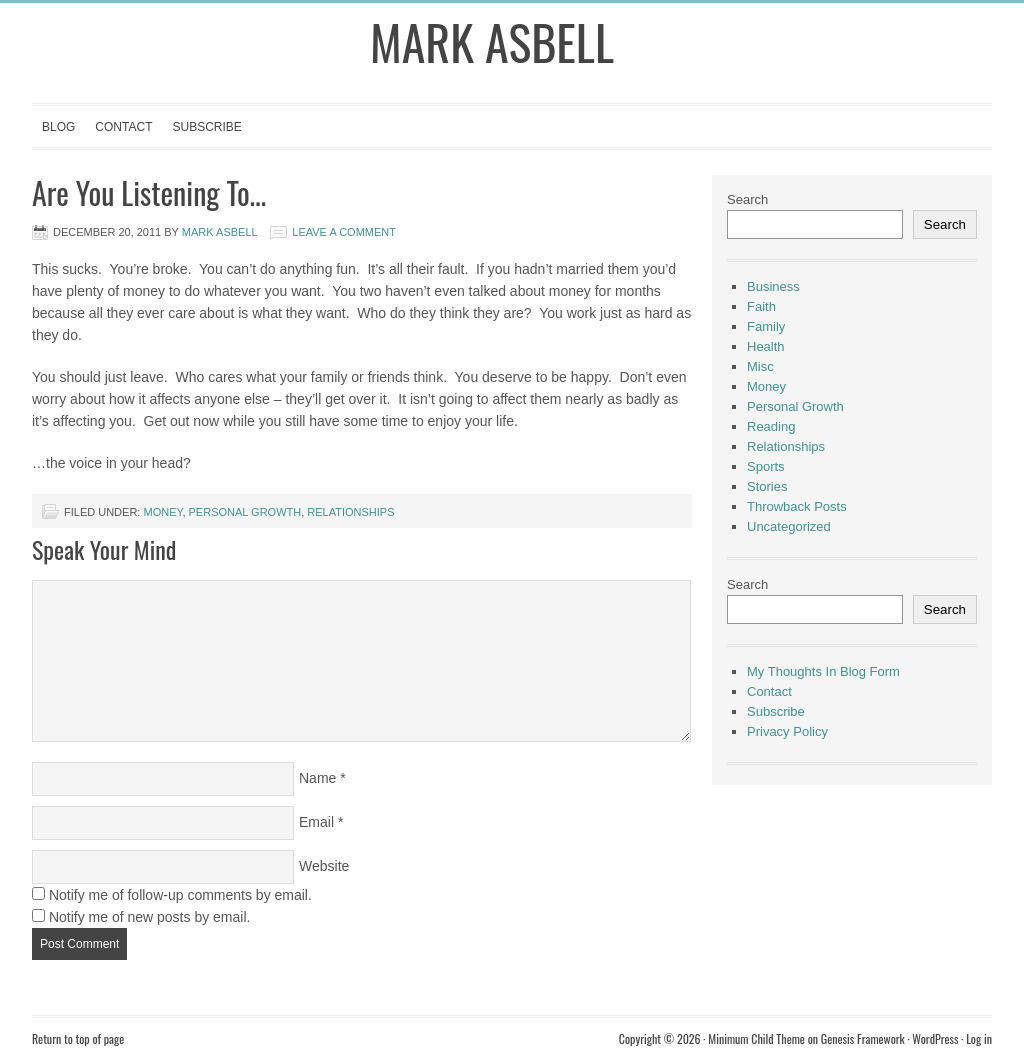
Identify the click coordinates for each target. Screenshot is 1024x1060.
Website (324, 866)
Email (316, 822)
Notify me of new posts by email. (150, 917)
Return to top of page (78, 1038)
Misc (760, 366)
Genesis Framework (863, 1038)
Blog (58, 127)
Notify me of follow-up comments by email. (180, 895)
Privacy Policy (787, 731)
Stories (767, 486)
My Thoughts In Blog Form (823, 671)
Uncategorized (789, 526)
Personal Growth (245, 512)
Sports (766, 466)
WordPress (935, 1038)
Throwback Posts (797, 506)
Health (766, 346)
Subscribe (206, 127)
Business (773, 286)
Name (317, 778)
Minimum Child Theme (756, 1038)
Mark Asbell (492, 41)
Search (747, 199)
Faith (761, 306)
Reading (771, 426)
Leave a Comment (344, 232)
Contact (123, 127)
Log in (979, 1038)
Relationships (350, 512)
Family (766, 326)
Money (162, 512)
